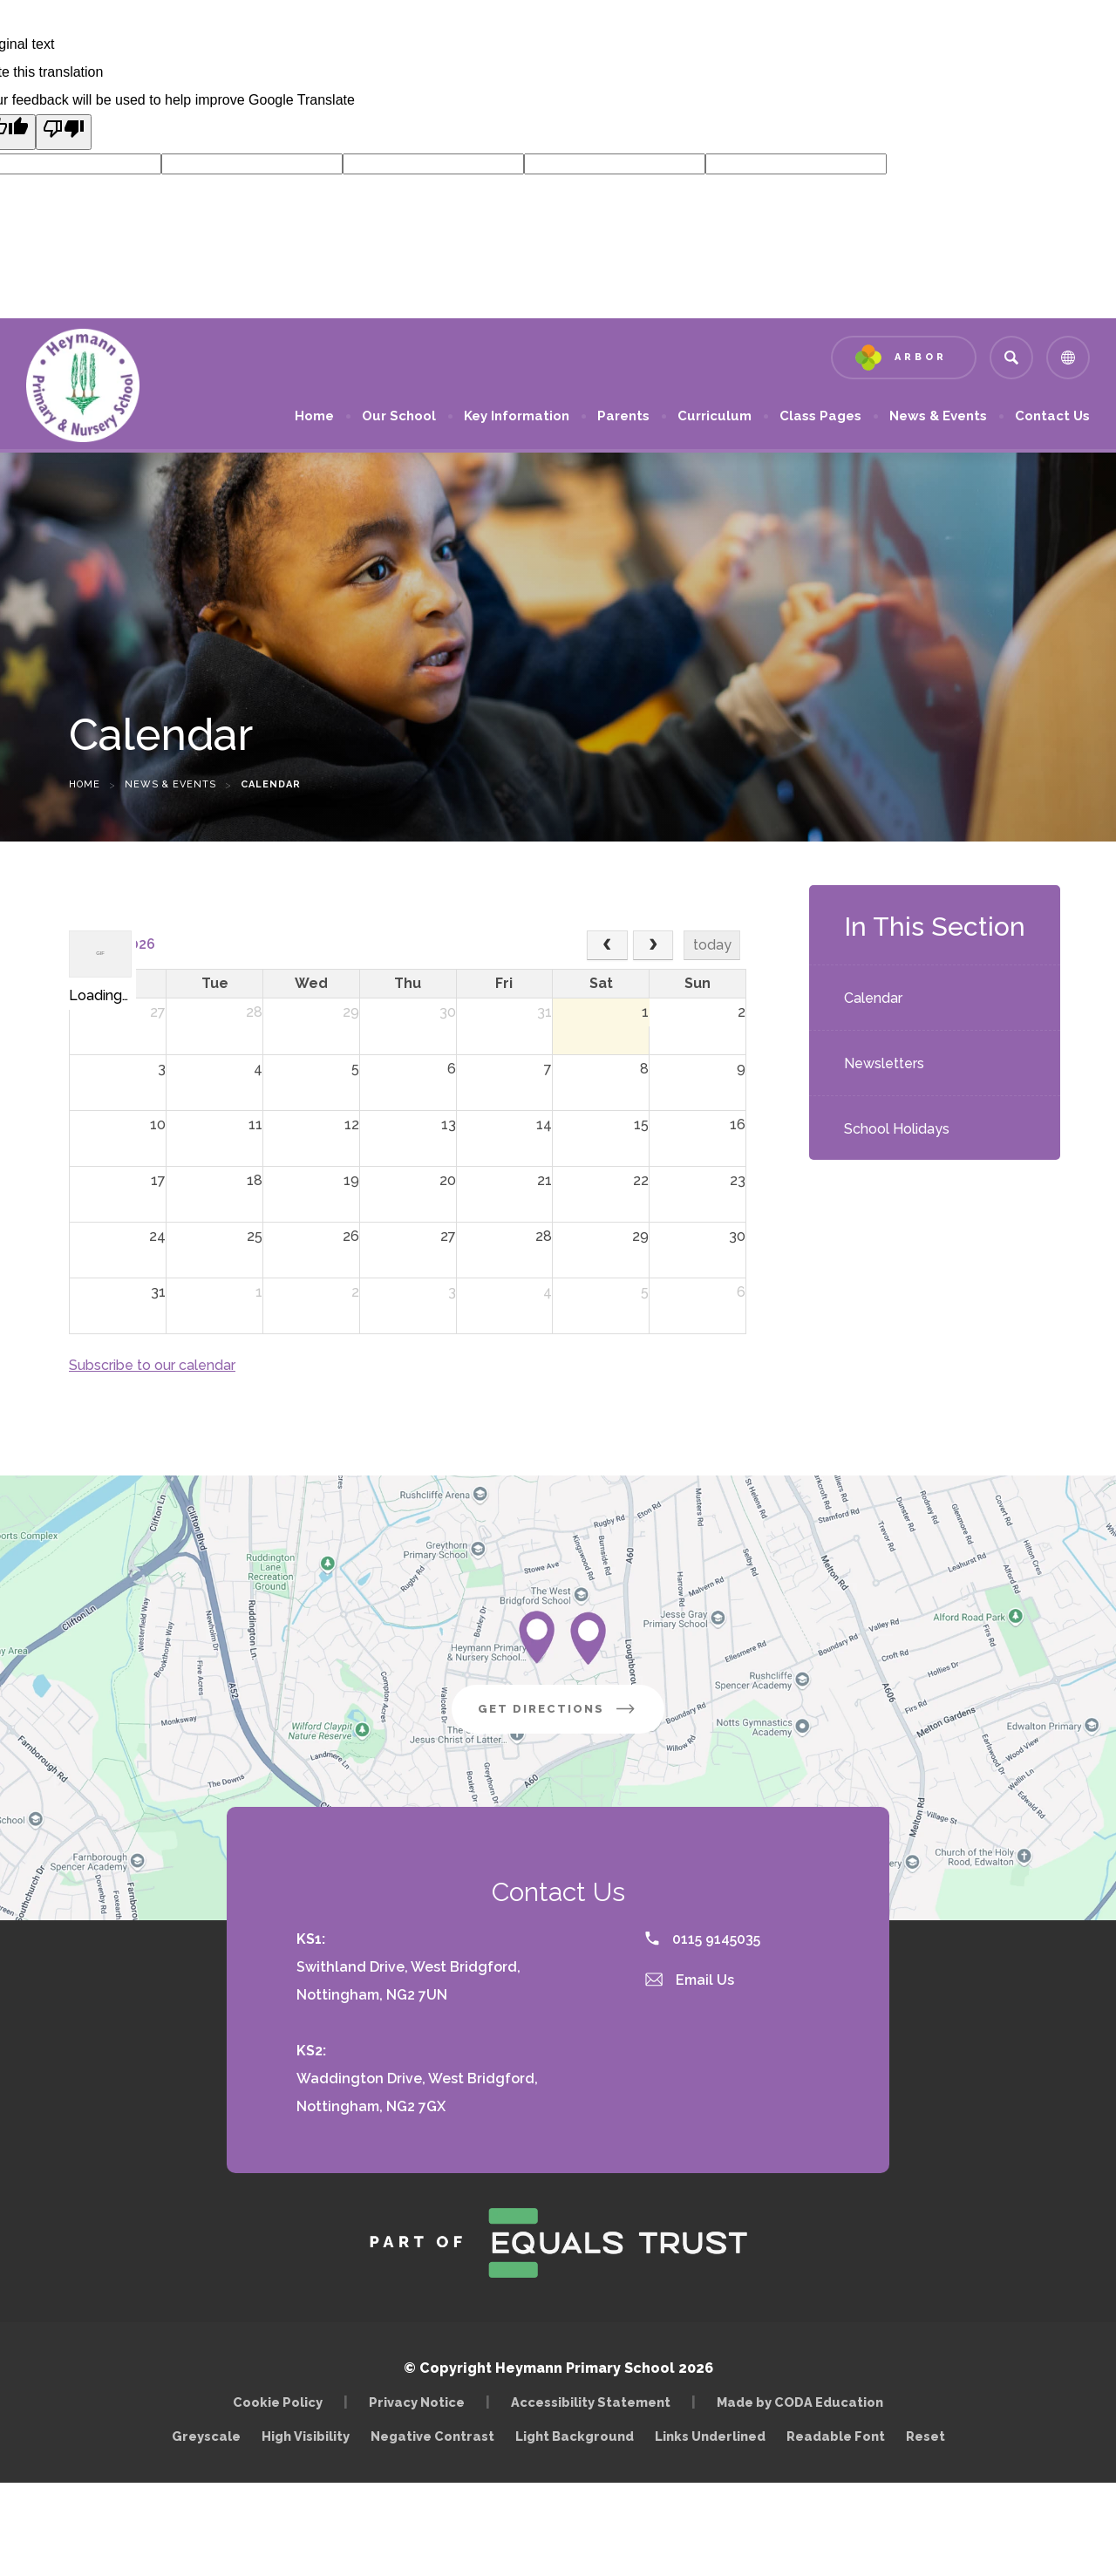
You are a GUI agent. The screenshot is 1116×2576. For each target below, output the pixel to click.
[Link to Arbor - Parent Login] (903, 357)
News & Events (938, 416)
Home (314, 416)
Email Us (689, 1980)
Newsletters (884, 1063)
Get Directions (571, 1715)
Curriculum (714, 416)
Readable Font (835, 2436)
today (712, 945)
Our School (399, 416)
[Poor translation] (64, 132)
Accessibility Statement (590, 2402)
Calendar (873, 998)
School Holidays (896, 1129)
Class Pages (820, 416)
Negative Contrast (432, 2436)
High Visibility (306, 2436)
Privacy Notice (417, 2402)
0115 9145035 (702, 1939)
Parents (623, 416)
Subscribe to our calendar (152, 1365)
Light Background (574, 2436)
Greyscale (206, 2436)
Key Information (516, 416)
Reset (925, 2436)
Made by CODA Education (804, 2402)
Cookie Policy (278, 2402)
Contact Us (1052, 416)
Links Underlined (710, 2436)
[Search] (1011, 357)
